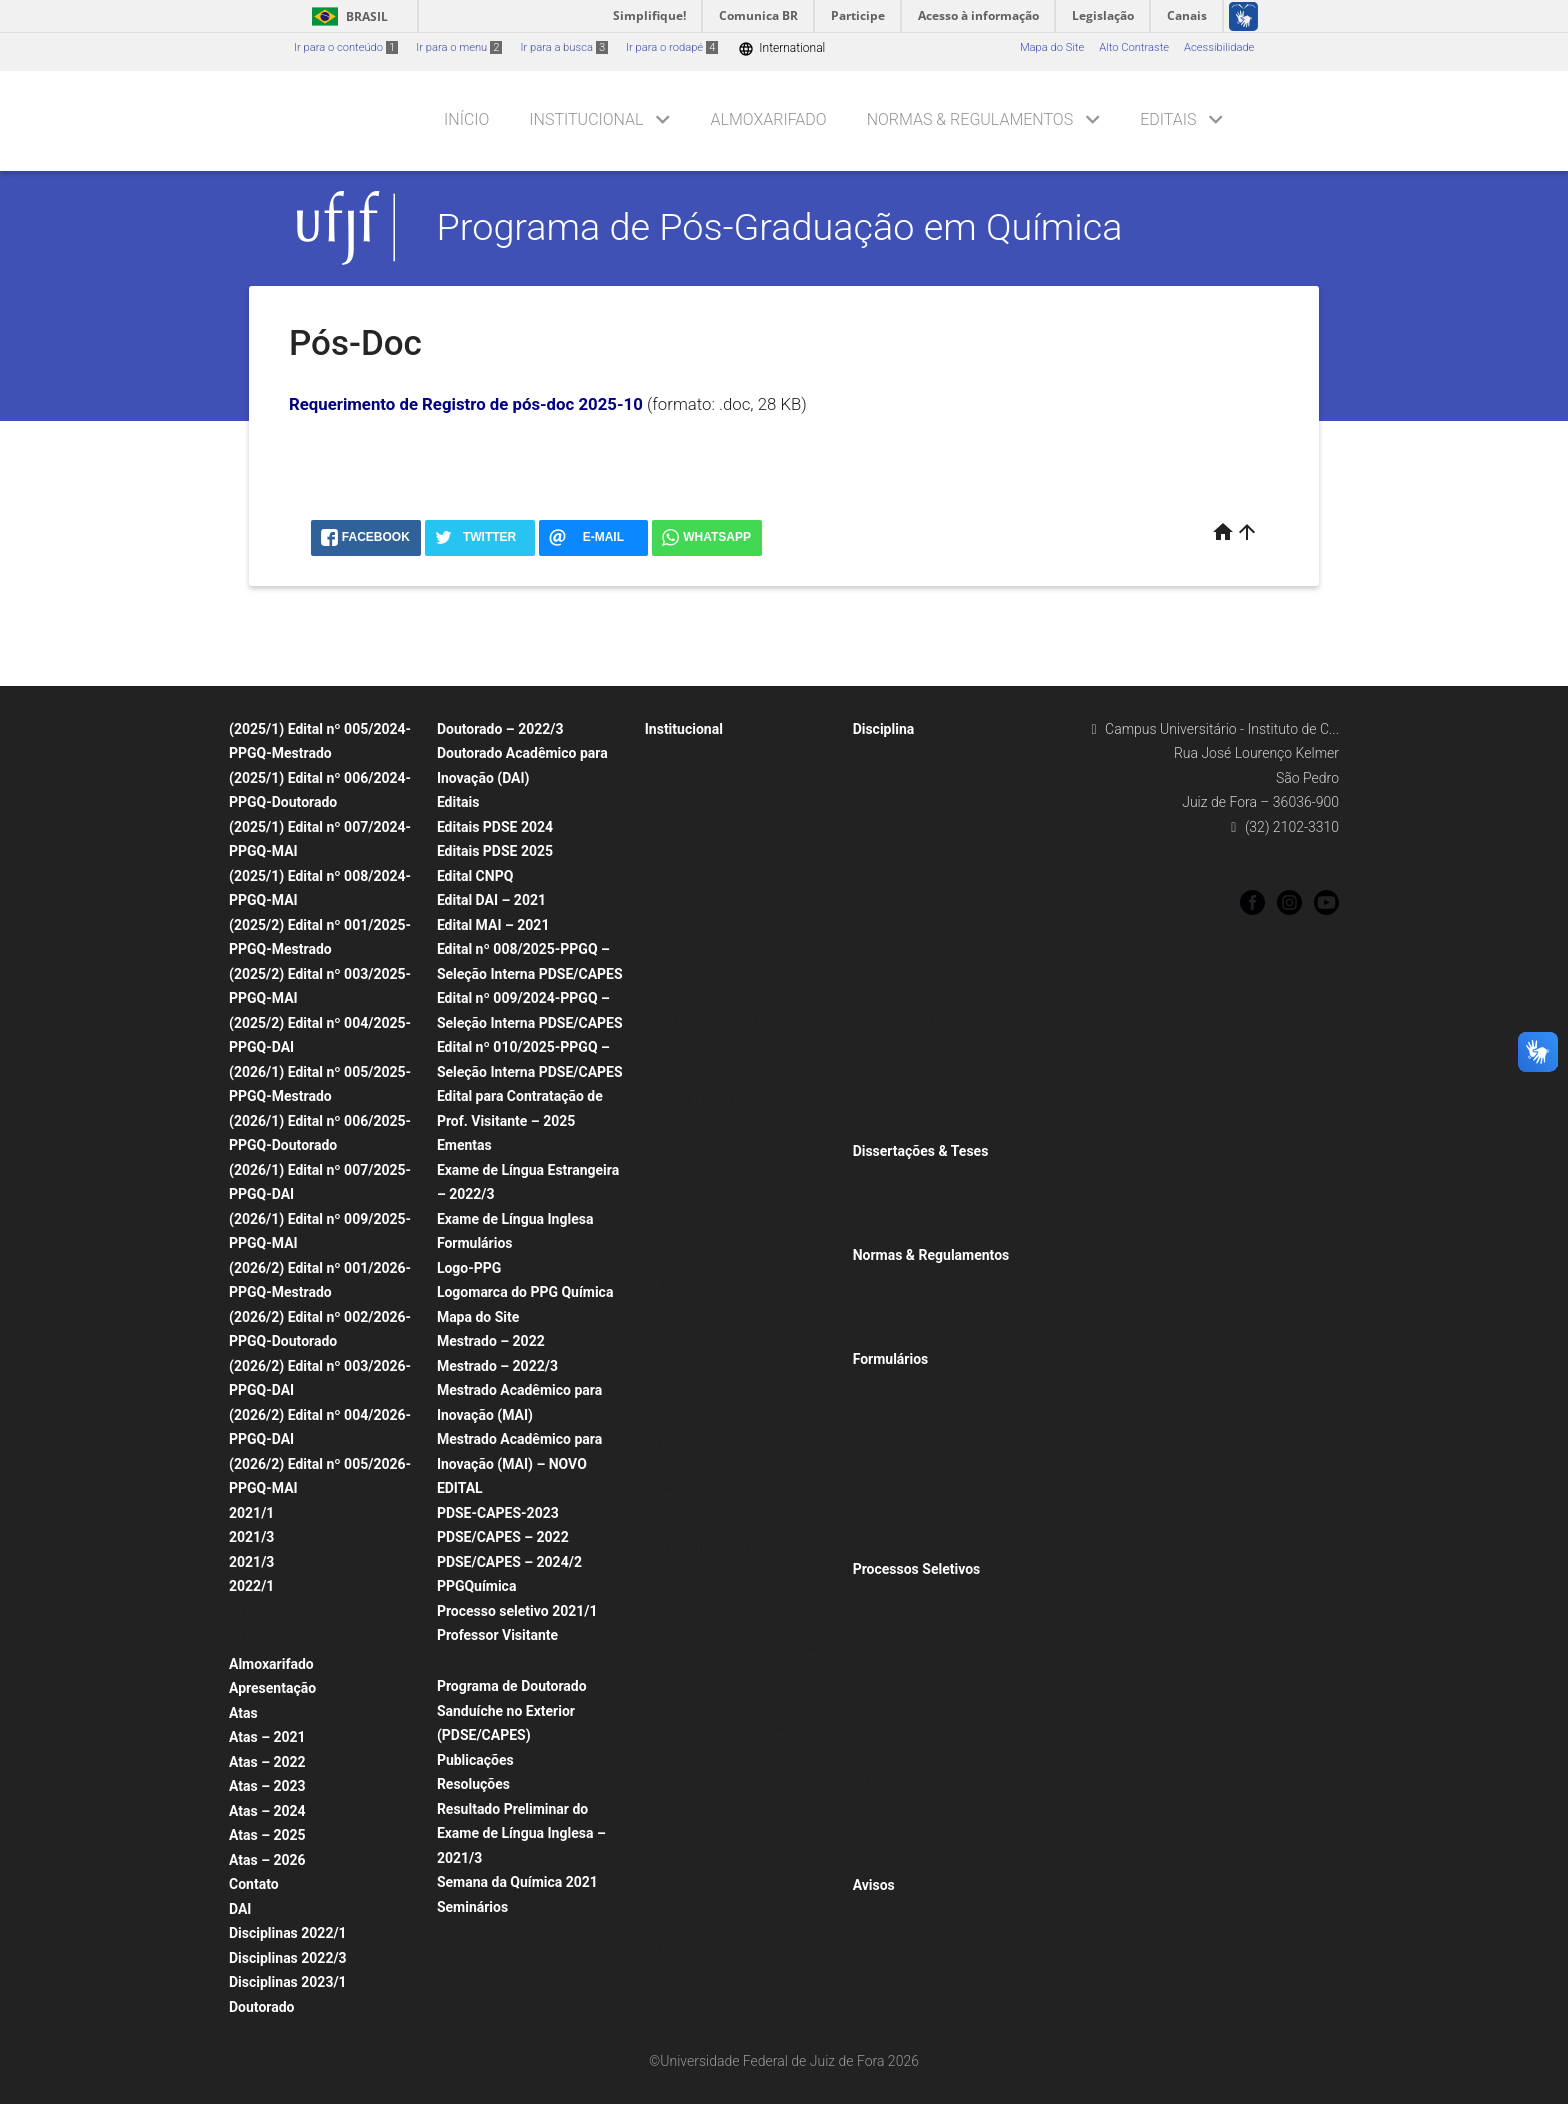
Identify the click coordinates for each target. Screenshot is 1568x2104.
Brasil (346, 16)
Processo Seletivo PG (916, 1594)
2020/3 (881, 887)
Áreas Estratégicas (909, 1833)
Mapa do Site (1052, 47)
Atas (243, 1713)
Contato (254, 1884)
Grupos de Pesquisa (705, 1125)
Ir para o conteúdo (346, 47)
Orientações (893, 1333)
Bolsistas (678, 1046)
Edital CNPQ (475, 876)
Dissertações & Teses (921, 1151)
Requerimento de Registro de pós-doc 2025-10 (466, 404)
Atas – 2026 (267, 1860)
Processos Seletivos (917, 1569)
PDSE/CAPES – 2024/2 (509, 1562)
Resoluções (473, 1784)
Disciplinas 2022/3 (288, 1958)
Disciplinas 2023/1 (288, 1982)
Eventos (674, 1947)
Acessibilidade (1219, 47)
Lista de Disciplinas (911, 754)
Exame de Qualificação (919, 1437)
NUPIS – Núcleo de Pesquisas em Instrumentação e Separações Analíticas (739, 1682)
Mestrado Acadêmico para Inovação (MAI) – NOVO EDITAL (519, 1463)
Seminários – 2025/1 (499, 1932)
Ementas (464, 1145)
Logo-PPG (469, 1268)
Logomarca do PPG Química (525, 1292)
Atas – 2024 (267, 1811)
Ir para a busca (564, 47)
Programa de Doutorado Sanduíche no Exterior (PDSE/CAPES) (512, 1710)
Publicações (475, 1760)
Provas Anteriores (907, 1700)
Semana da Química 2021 (517, 1882)
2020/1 (881, 913)
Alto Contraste (1134, 47)
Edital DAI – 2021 (491, 900)
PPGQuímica (477, 1586)
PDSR (877, 1780)
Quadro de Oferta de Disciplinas (733, 1019)
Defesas (675, 754)
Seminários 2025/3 (494, 1959)
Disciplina (884, 729)
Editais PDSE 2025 (495, 851)
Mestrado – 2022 (491, 1341)
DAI (240, 1909)
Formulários (475, 1243)
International (781, 48)
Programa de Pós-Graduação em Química (780, 227)
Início (466, 119)
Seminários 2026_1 (494, 1985)
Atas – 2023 (267, 1786)
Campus (675, 1867)
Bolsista (883, 1490)
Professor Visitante (497, 1635)
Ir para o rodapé (672, 47)
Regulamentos (899, 1307)
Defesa (880, 1464)
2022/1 (251, 1586)
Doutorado (265, 1612)
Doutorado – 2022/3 (500, 729)
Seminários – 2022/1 (707, 834)
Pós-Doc (884, 1517)
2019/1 (881, 993)
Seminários (472, 1907)
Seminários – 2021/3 (707, 807)
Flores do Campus (700, 1920)
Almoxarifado (769, 119)
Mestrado (262, 1638)
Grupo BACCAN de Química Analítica (746, 1364)
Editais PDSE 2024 (495, 827)
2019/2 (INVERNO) (910, 966)
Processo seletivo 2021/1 (517, 1611)
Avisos (874, 1885)
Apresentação (272, 1688)
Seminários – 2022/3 (707, 860)
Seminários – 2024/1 (707, 1072)
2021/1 (251, 1513)
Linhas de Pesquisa (703, 1099)
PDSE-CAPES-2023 (498, 1513)
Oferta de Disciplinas (914, 834)
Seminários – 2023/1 (707, 887)
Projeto (881, 1384)
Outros (879, 1543)
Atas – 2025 (267, 1835)
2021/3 (251, 1537)
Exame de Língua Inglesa (515, 1219)
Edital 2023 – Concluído (506, 1661)
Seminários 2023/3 (702, 913)
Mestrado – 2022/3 (497, 1366)
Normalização (897, 1229)
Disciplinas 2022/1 (288, 1933)
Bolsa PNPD (893, 1753)
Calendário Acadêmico (711, 993)
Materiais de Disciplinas (922, 1019)
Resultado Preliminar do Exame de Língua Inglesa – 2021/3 (521, 1833)
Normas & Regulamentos (970, 119)
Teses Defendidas (907, 1203)
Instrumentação (694, 1814)
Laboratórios (686, 1841)
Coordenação (688, 940)
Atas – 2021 (267, 1737)
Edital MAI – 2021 (493, 925)
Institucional (586, 119)
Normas (883, 1280)
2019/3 (881, 940)
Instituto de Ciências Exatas (724, 1894)
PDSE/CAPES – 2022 (503, 1537)
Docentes (678, 966)
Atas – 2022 (267, 1762)
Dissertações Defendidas (925, 1176)
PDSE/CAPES (896, 1806)
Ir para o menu (459, 47)
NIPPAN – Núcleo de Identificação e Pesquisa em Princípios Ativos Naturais (744, 1762)
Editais (1168, 119)
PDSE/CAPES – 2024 (915, 1727)
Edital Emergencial (909, 1859)
